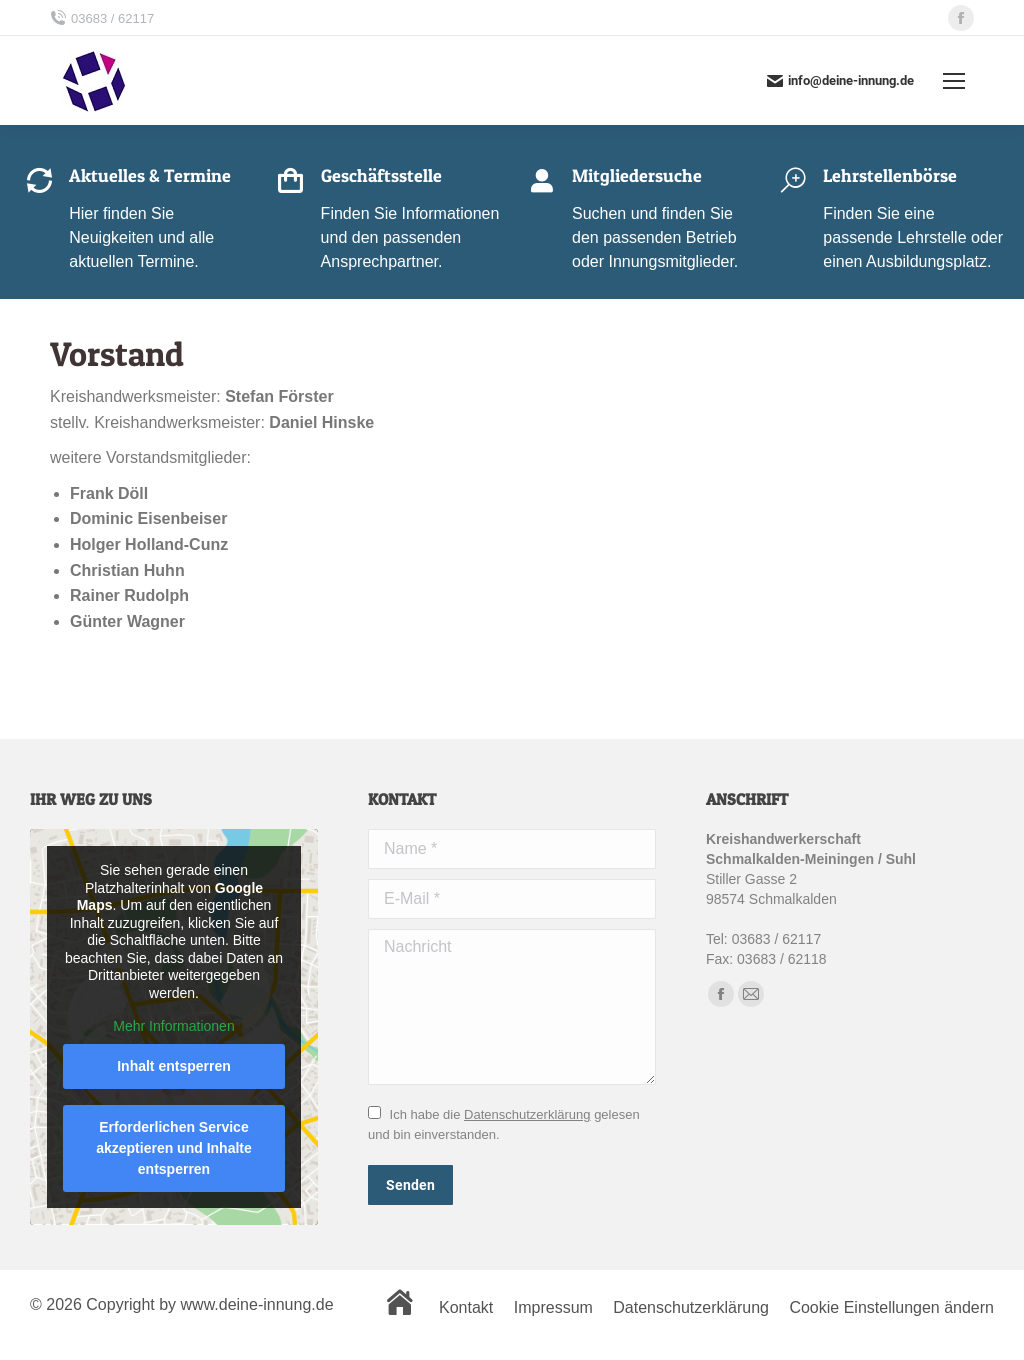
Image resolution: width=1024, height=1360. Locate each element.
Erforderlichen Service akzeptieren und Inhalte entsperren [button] (174, 1148)
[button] (44, 1316)
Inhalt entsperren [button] (174, 1066)
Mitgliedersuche (637, 175)
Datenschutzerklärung (527, 1114)
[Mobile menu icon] (954, 81)
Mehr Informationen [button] (173, 1027)
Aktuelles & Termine (150, 175)
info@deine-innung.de (840, 81)
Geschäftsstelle (381, 175)
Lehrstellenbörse (890, 175)
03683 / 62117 (102, 18)
